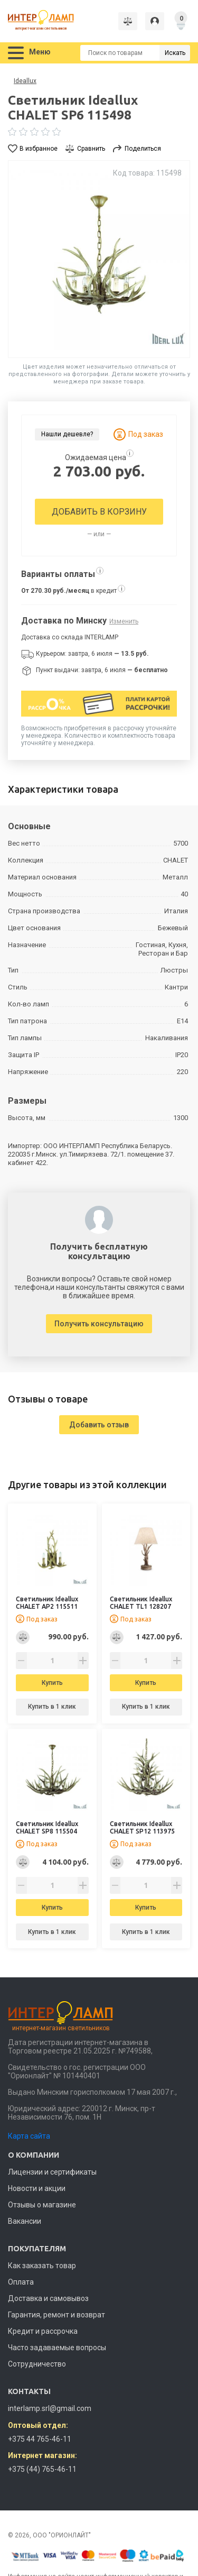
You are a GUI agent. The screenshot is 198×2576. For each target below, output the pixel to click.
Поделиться (143, 148)
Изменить (123, 621)
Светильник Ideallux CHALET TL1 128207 (141, 1603)
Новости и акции (36, 2188)
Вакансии (24, 2221)
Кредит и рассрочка (43, 2331)
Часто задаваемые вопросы (57, 2347)
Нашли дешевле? (67, 434)
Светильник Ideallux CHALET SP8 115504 (47, 1827)
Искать (175, 53)
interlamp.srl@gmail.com (49, 2408)
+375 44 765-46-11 (39, 2439)
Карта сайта (29, 2136)
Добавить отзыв (99, 1424)
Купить (52, 1682)
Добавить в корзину (99, 512)
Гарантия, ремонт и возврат (56, 2315)
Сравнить (91, 148)
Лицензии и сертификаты (52, 2172)
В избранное (39, 148)
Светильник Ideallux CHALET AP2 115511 (47, 1603)
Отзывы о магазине (42, 2205)
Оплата (21, 2282)
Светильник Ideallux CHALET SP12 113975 (142, 1827)
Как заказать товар (42, 2265)
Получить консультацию (99, 1323)
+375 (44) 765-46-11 (42, 2469)
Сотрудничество (37, 2364)
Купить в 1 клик (52, 1706)
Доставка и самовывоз (48, 2298)
